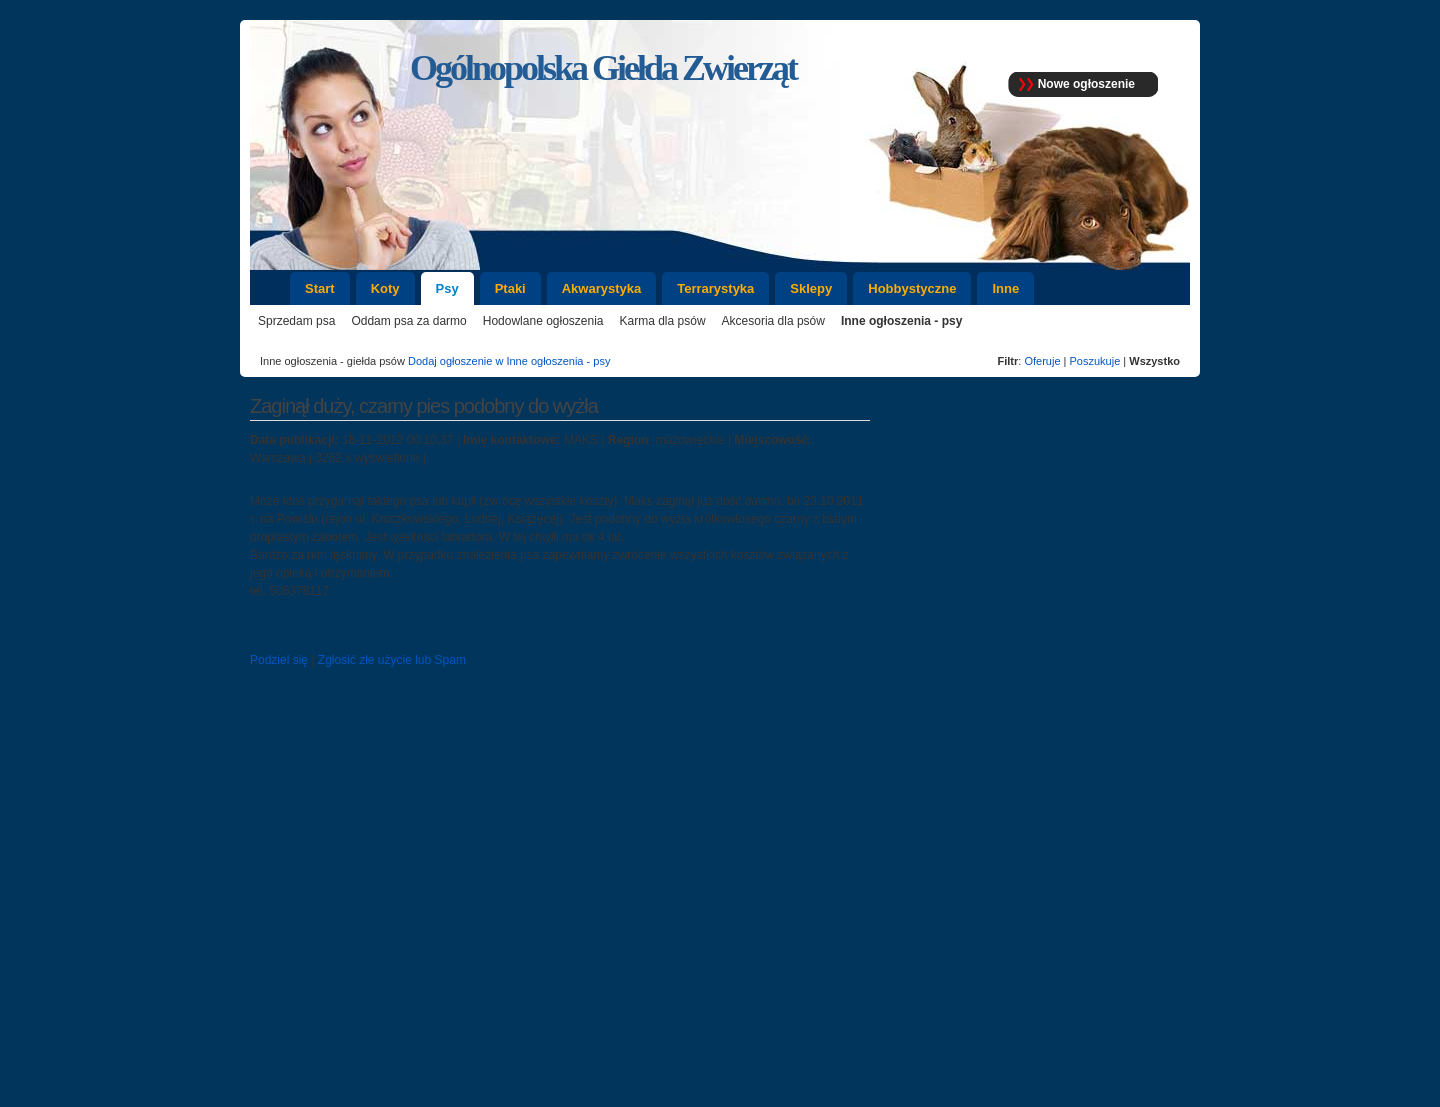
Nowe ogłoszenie (1086, 84)
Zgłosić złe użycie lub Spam (392, 660)
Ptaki (510, 288)
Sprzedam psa (296, 321)
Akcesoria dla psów (773, 321)
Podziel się (279, 660)
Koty (385, 288)
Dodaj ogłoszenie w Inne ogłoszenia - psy (509, 361)
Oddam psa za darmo (408, 321)
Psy (447, 288)
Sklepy (811, 288)
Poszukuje (1095, 361)
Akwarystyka (602, 288)
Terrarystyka (715, 288)
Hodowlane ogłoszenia (543, 321)
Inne (1005, 288)
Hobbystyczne (912, 288)
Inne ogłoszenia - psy (901, 321)
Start (320, 288)
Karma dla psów (663, 321)
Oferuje (1042, 361)
